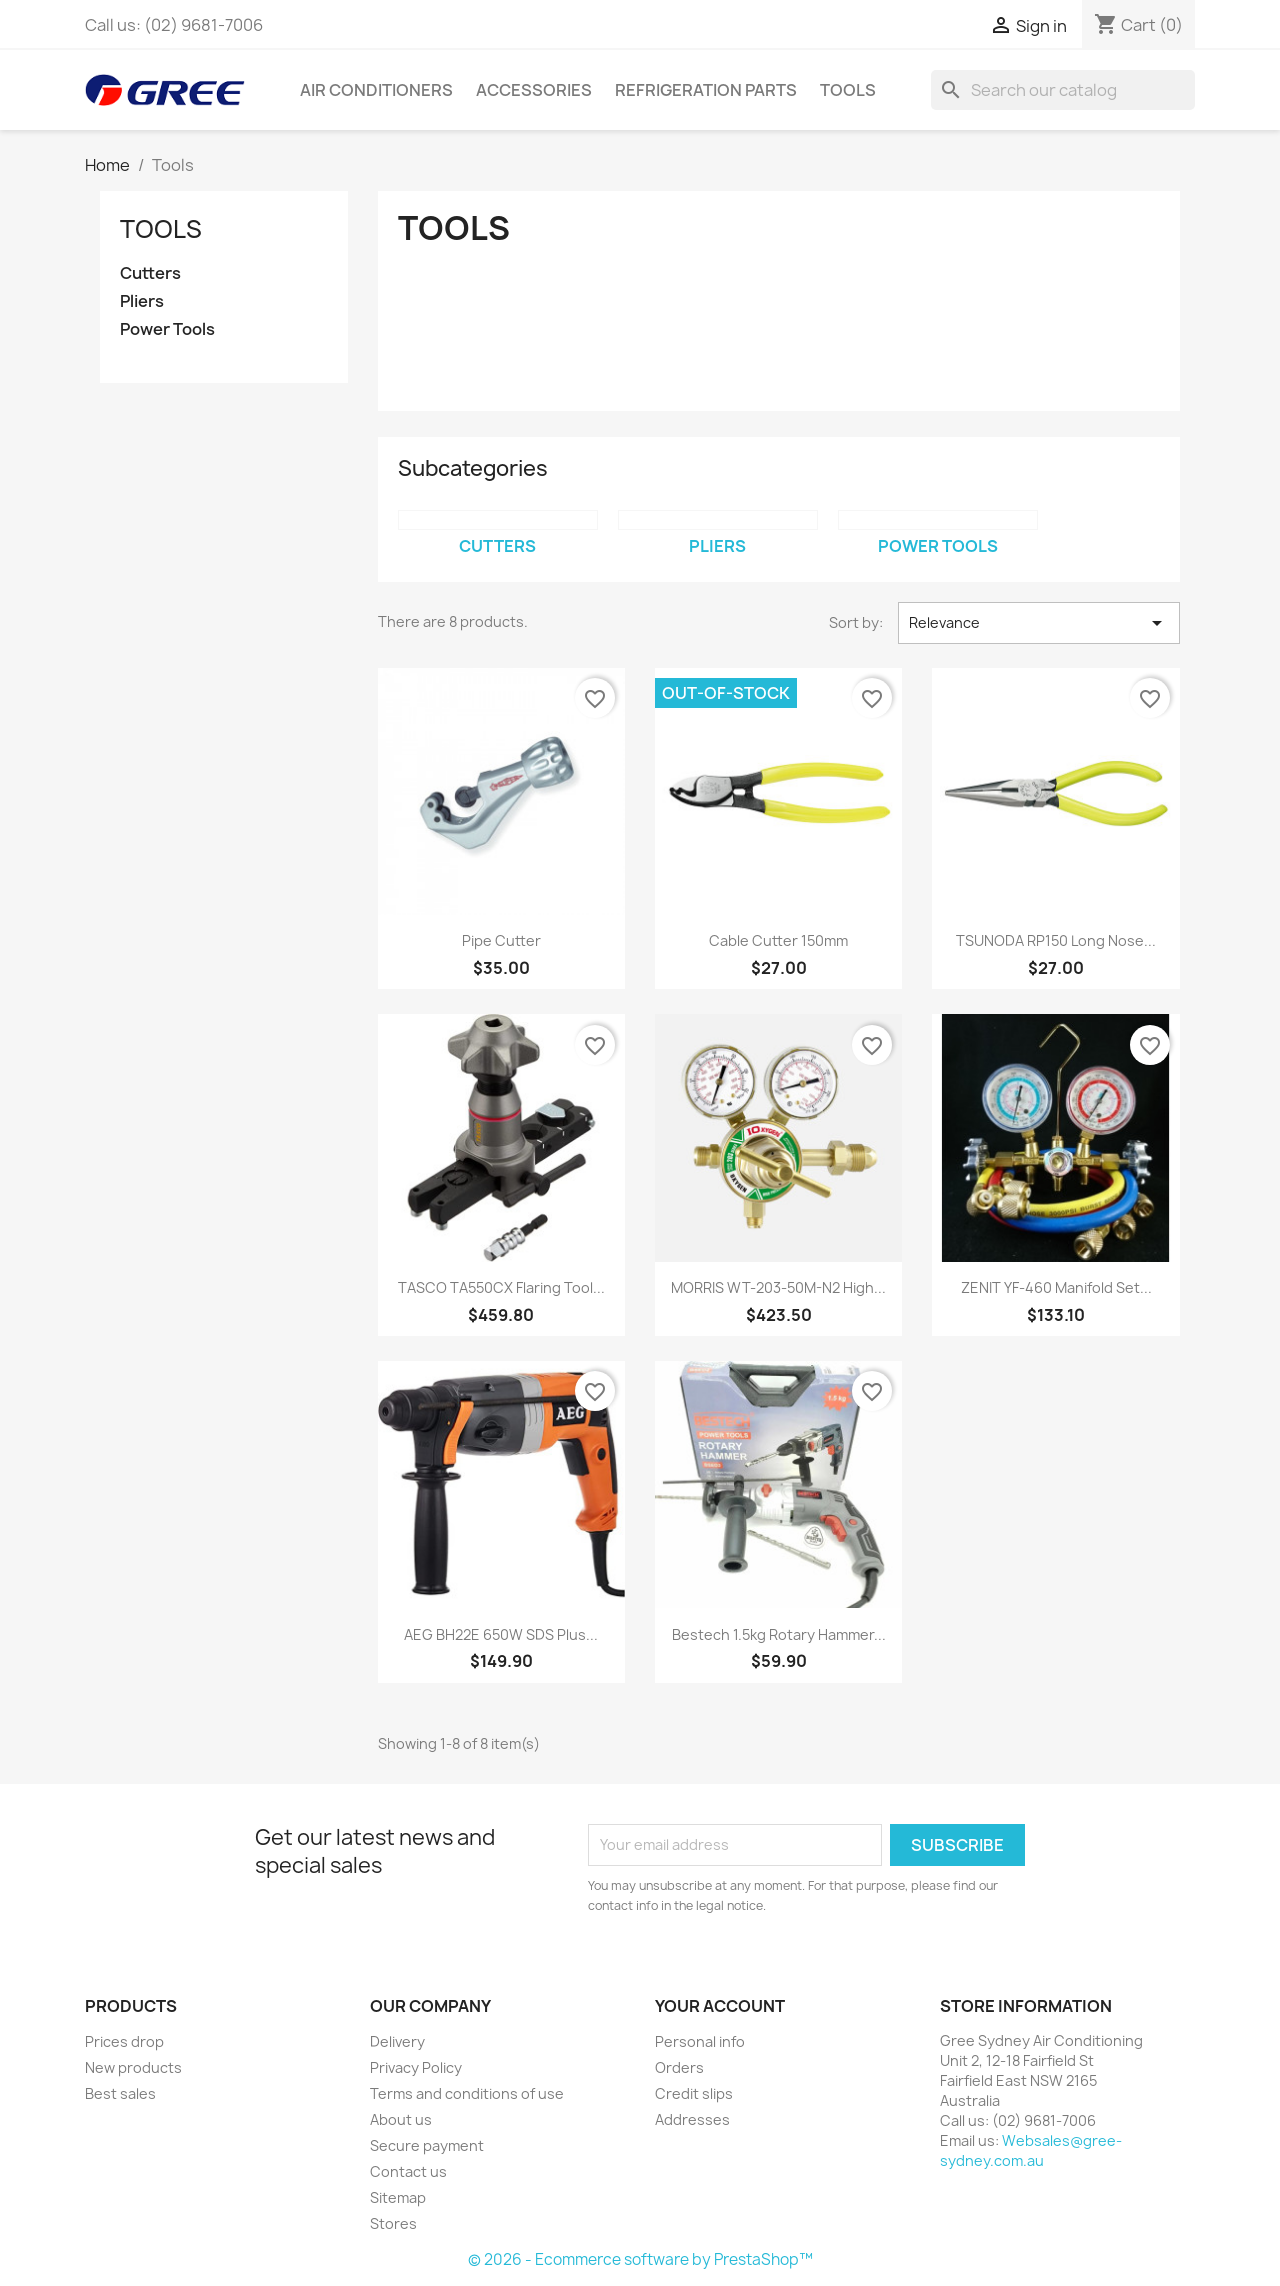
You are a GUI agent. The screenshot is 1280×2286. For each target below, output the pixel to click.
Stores (393, 2223)
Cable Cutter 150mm (778, 940)
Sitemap (398, 2197)
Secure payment (427, 2145)
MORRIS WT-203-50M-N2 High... (778, 1287)
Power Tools (167, 329)
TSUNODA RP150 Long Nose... (1056, 940)
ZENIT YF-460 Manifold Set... (1056, 1287)
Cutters (150, 273)
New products (133, 2067)
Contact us (408, 2171)
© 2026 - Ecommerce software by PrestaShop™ (640, 2259)
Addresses (692, 2119)
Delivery (397, 2041)
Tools (848, 90)
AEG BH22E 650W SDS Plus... (501, 1634)
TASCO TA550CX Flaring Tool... (501, 1287)
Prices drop (124, 2041)
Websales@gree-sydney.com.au (1031, 2150)
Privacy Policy (416, 2067)
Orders (679, 2067)
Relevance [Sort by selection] (1039, 623)
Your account (720, 2006)
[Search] (1063, 90)
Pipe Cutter (501, 940)
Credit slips (694, 2093)
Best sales (120, 2093)
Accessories (534, 90)
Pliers (142, 301)
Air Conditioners (376, 90)
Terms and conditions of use (467, 2093)
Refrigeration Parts (706, 90)
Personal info (700, 2041)
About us (401, 2119)
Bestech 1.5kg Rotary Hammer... (779, 1634)
